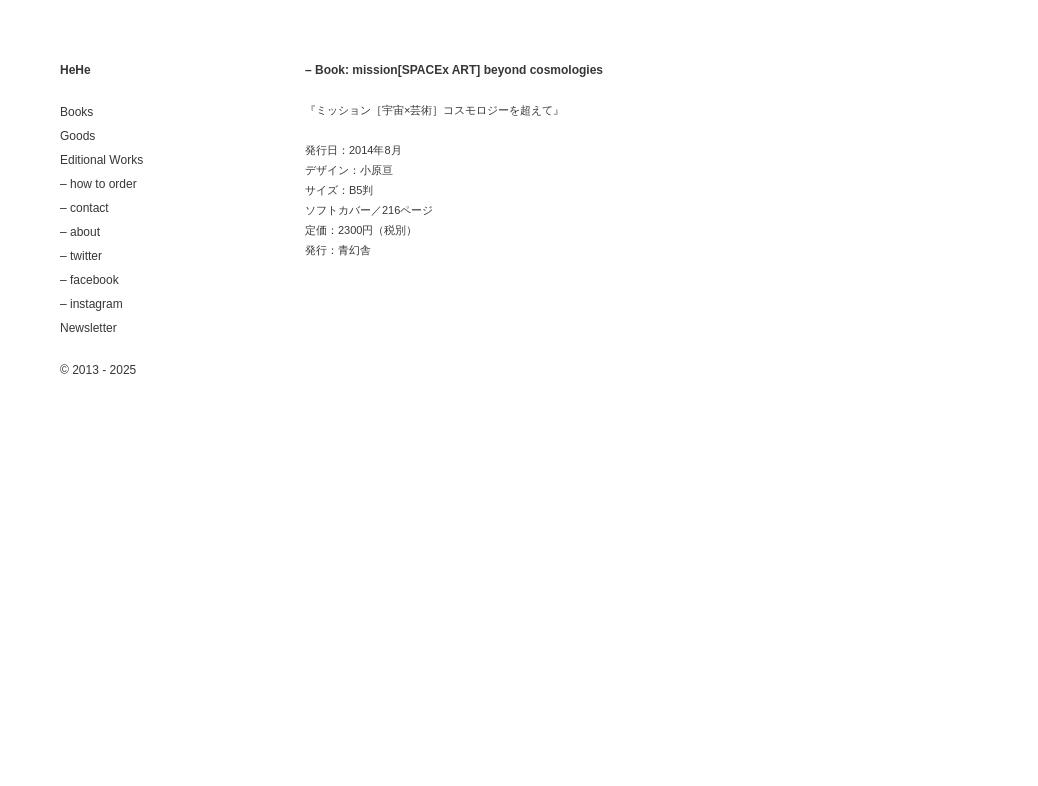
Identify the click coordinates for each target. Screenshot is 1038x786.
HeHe (75, 70)
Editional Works (101, 160)
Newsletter (88, 328)
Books (76, 112)
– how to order (98, 184)
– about (80, 232)
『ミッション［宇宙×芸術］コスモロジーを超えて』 (434, 110)
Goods (77, 136)
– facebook (89, 280)
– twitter (81, 256)
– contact (84, 208)
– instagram (91, 304)
